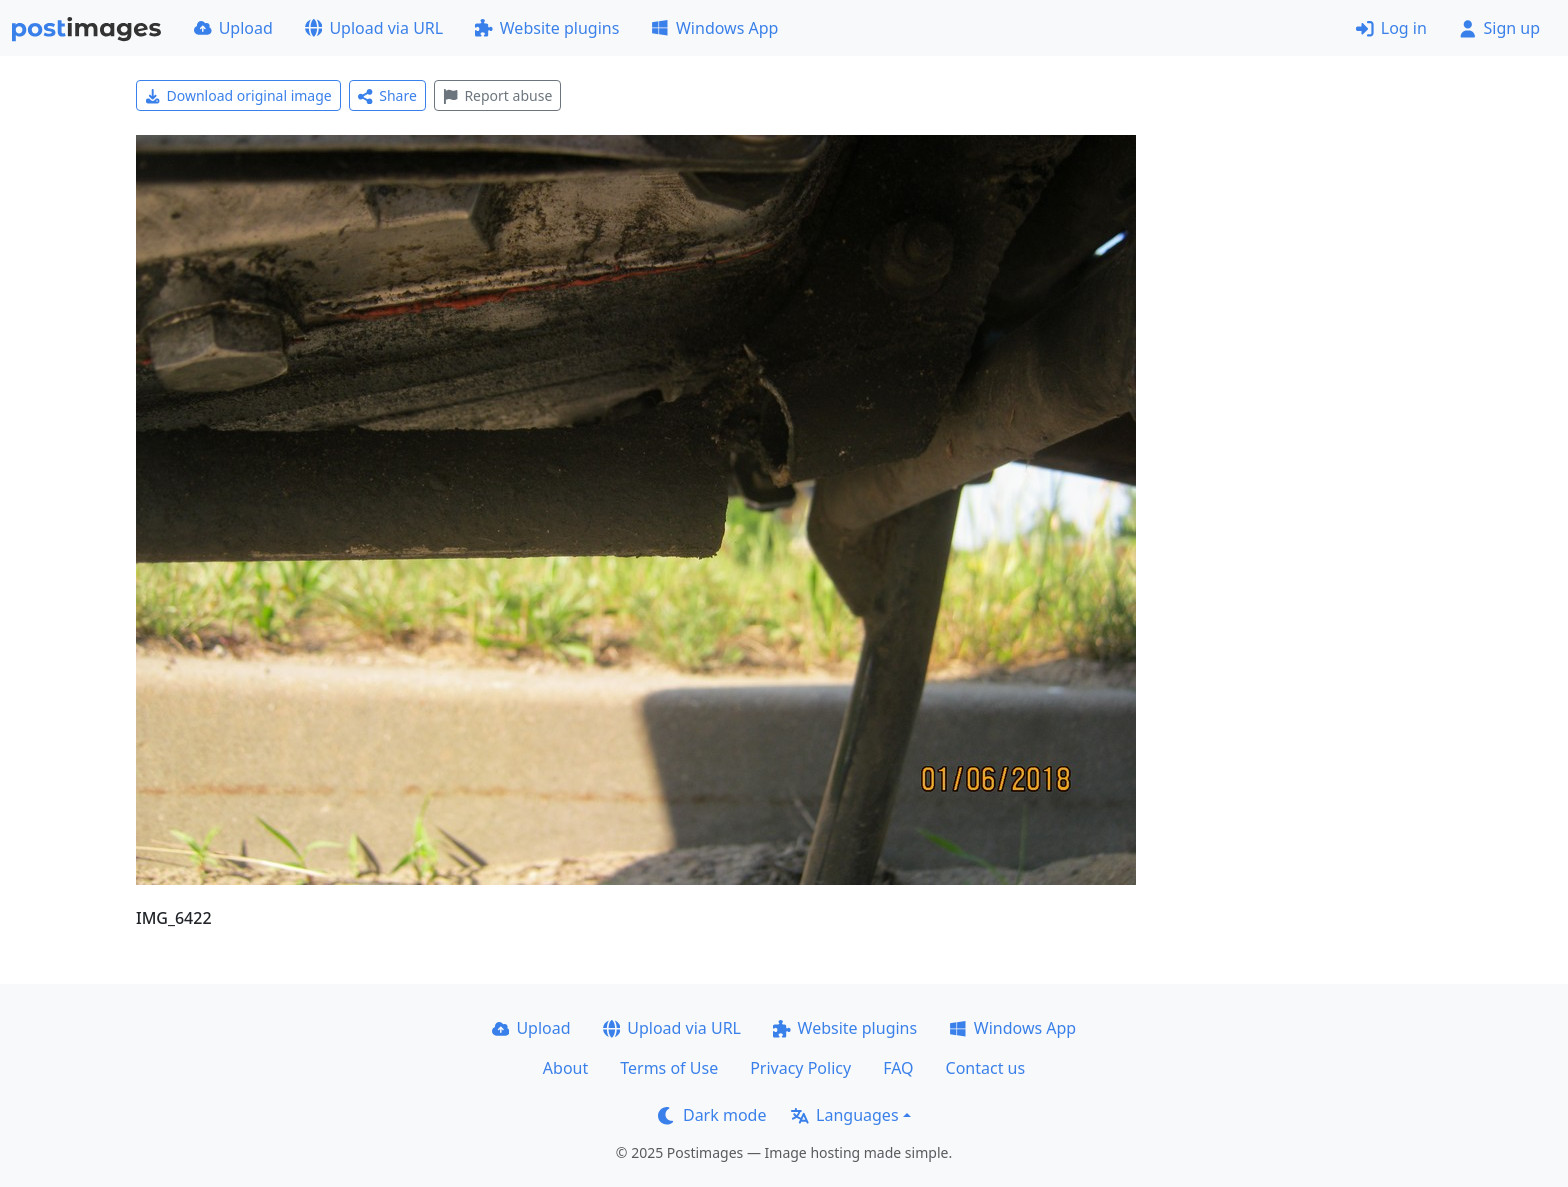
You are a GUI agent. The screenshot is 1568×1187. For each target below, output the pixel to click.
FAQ (898, 1068)
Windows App (714, 28)
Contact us (986, 1068)
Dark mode (712, 1115)
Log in (1391, 28)
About (565, 1068)
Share (387, 95)
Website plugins (547, 28)
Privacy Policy (800, 1068)
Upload (233, 28)
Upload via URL (374, 28)
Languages (844, 1115)
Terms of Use (669, 1068)
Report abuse (497, 95)
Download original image (238, 95)
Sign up (1499, 28)
